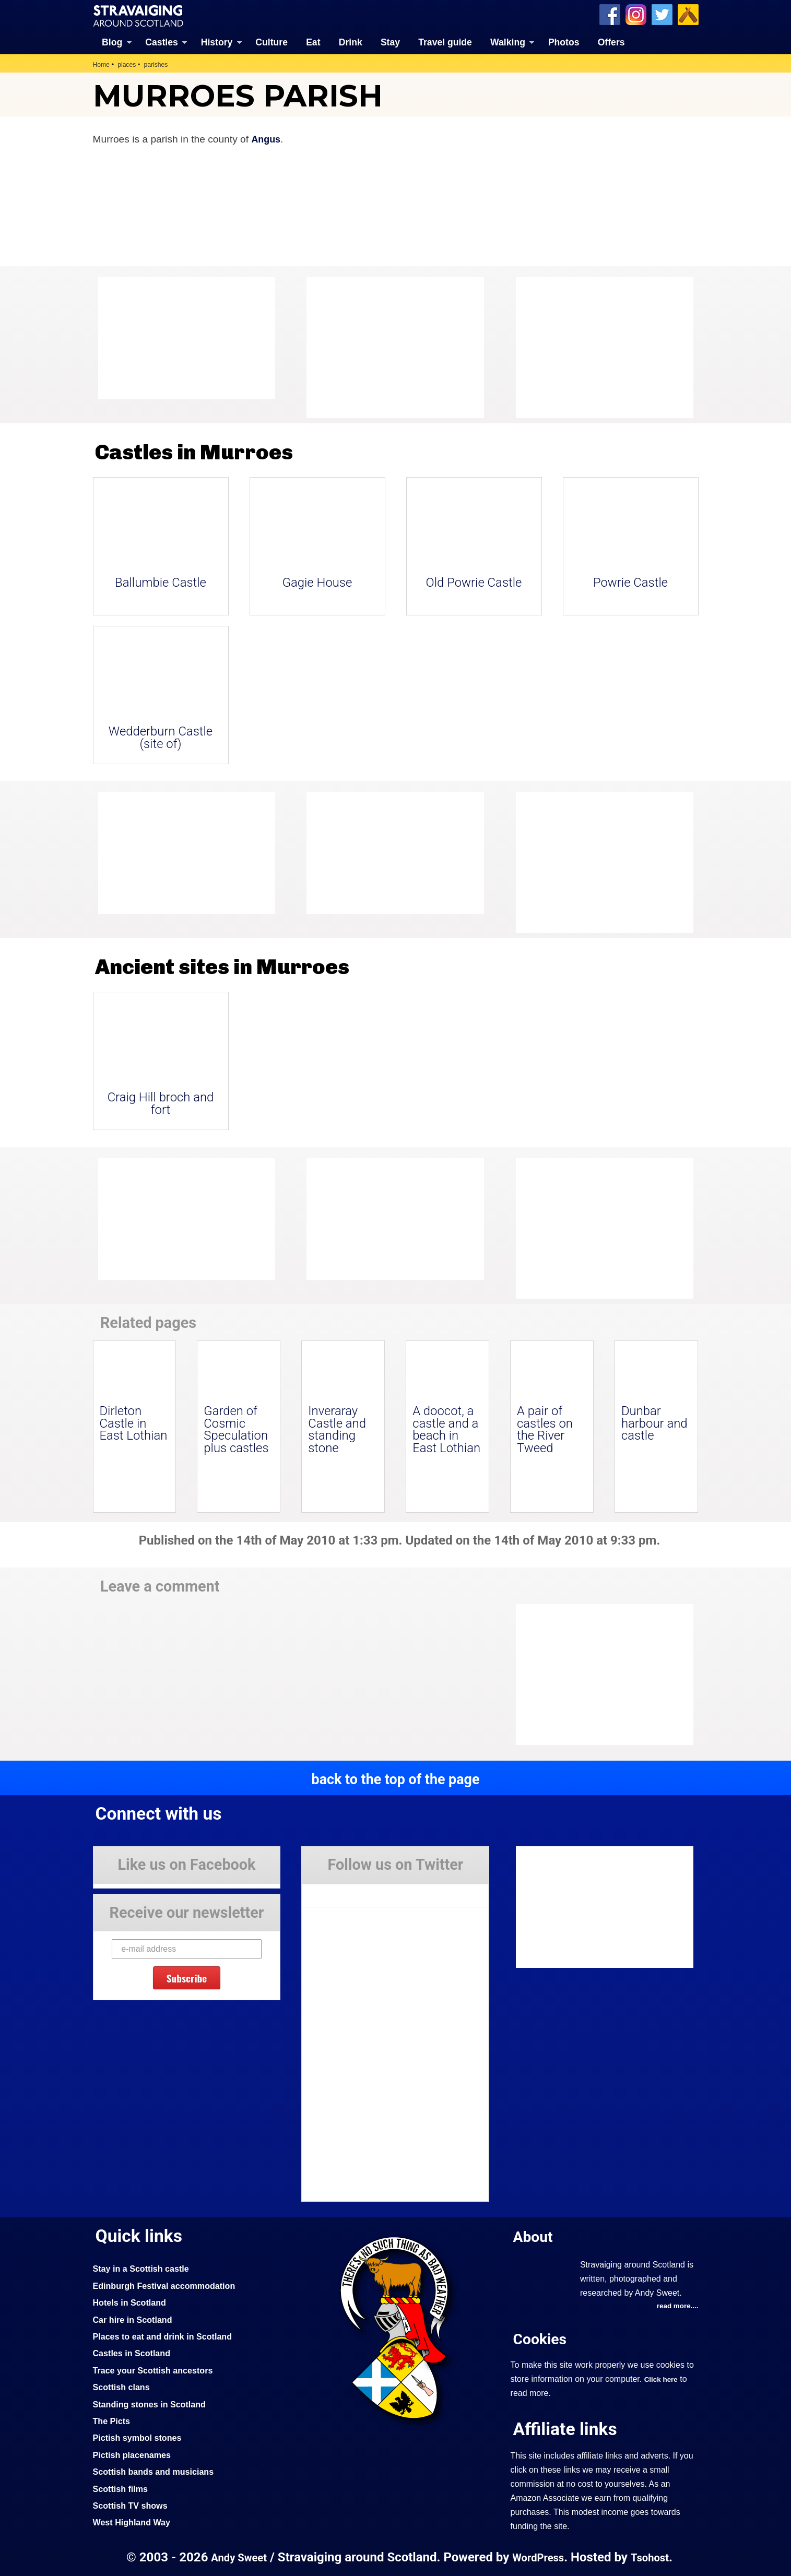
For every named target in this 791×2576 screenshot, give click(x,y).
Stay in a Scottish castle (144, 2268)
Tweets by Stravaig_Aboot (349, 1891)
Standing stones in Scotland (153, 2403)
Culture (271, 42)
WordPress (538, 2556)
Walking (507, 42)
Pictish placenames (134, 2454)
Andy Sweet (235, 2556)
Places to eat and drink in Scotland (167, 2336)
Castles (161, 42)
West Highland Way (134, 2521)
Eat (313, 42)
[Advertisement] (599, 347)
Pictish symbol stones (140, 2437)
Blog (112, 42)
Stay (390, 42)
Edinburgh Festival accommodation (169, 2285)
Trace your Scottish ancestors (157, 2370)
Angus (266, 138)
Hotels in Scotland (132, 2302)
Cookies (542, 2339)
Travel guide (445, 42)
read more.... (676, 2305)
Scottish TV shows (133, 2505)
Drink (350, 42)
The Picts (113, 2420)
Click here (662, 2379)
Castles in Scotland (134, 2352)
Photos (564, 42)
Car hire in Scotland (135, 2318)
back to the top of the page (395, 1778)
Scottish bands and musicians (158, 2471)
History (217, 42)
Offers (611, 42)
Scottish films (122, 2488)
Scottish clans (123, 2386)
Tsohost (653, 2556)
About (534, 2236)
